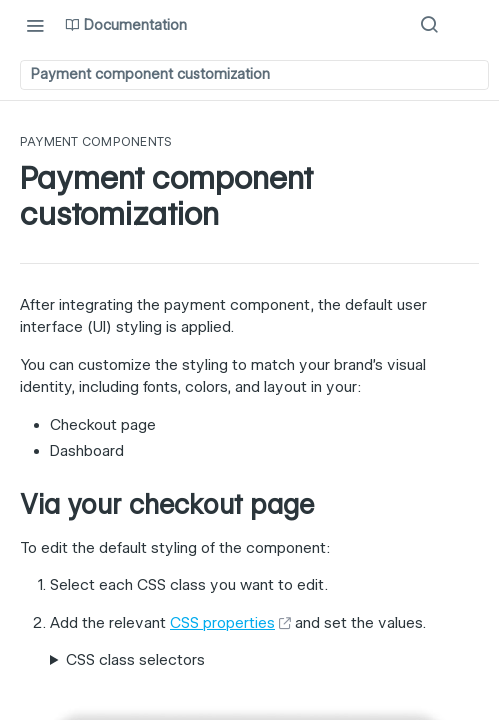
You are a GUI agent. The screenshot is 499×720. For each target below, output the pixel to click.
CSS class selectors (135, 660)
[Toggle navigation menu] (35, 25)
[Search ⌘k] (429, 25)
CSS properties (222, 623)
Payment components (96, 141)
